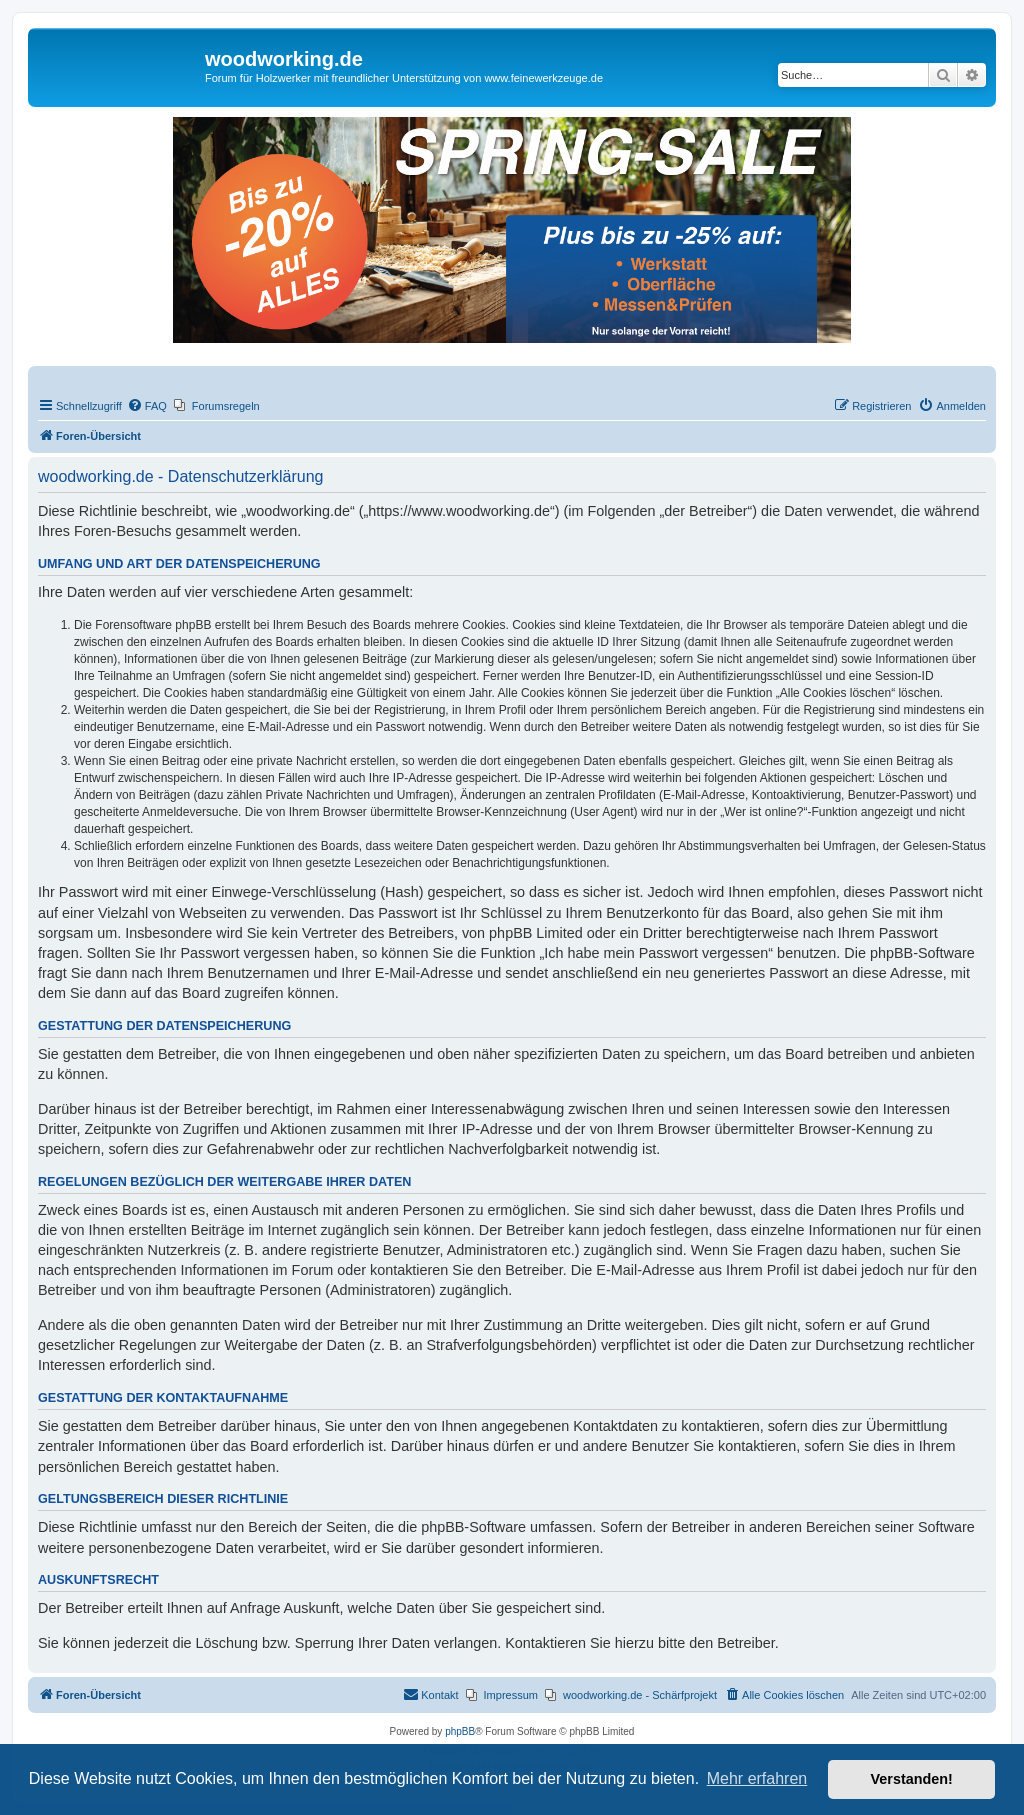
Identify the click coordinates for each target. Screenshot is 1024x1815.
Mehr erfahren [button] (757, 1778)
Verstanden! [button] (912, 1779)
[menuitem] (147, 406)
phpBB (460, 1731)
